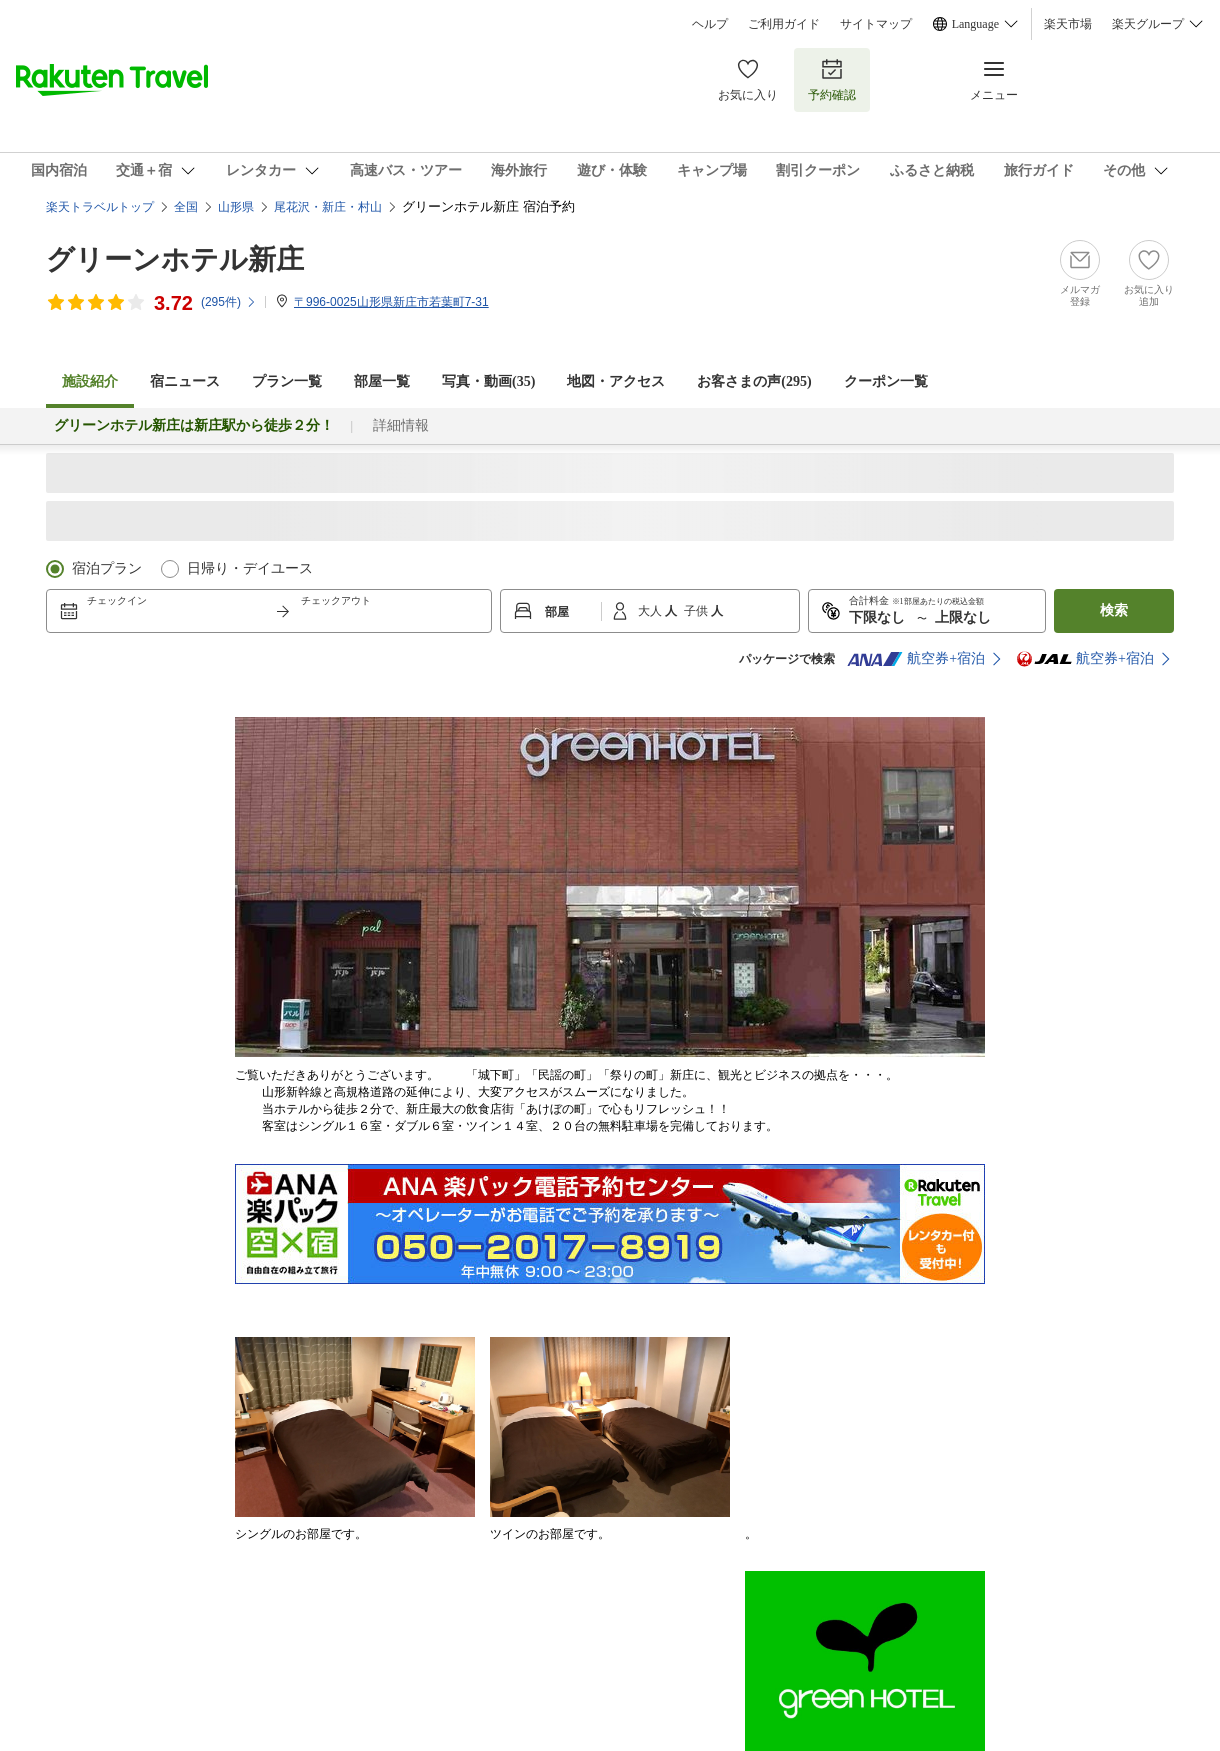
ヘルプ (710, 24)
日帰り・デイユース (250, 568)
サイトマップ (876, 24)
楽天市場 (1068, 24)
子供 (697, 611)
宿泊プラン (107, 568)
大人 (651, 611)
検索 (1114, 610)
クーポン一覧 (886, 381)
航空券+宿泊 (916, 659)
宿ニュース (185, 381)
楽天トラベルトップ (100, 207)
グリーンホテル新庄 (175, 259)
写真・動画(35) (488, 381)
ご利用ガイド (784, 24)
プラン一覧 (287, 381)
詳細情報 (401, 425)
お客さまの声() (754, 381)
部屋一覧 (382, 381)
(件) (229, 302)
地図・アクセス (616, 381)
